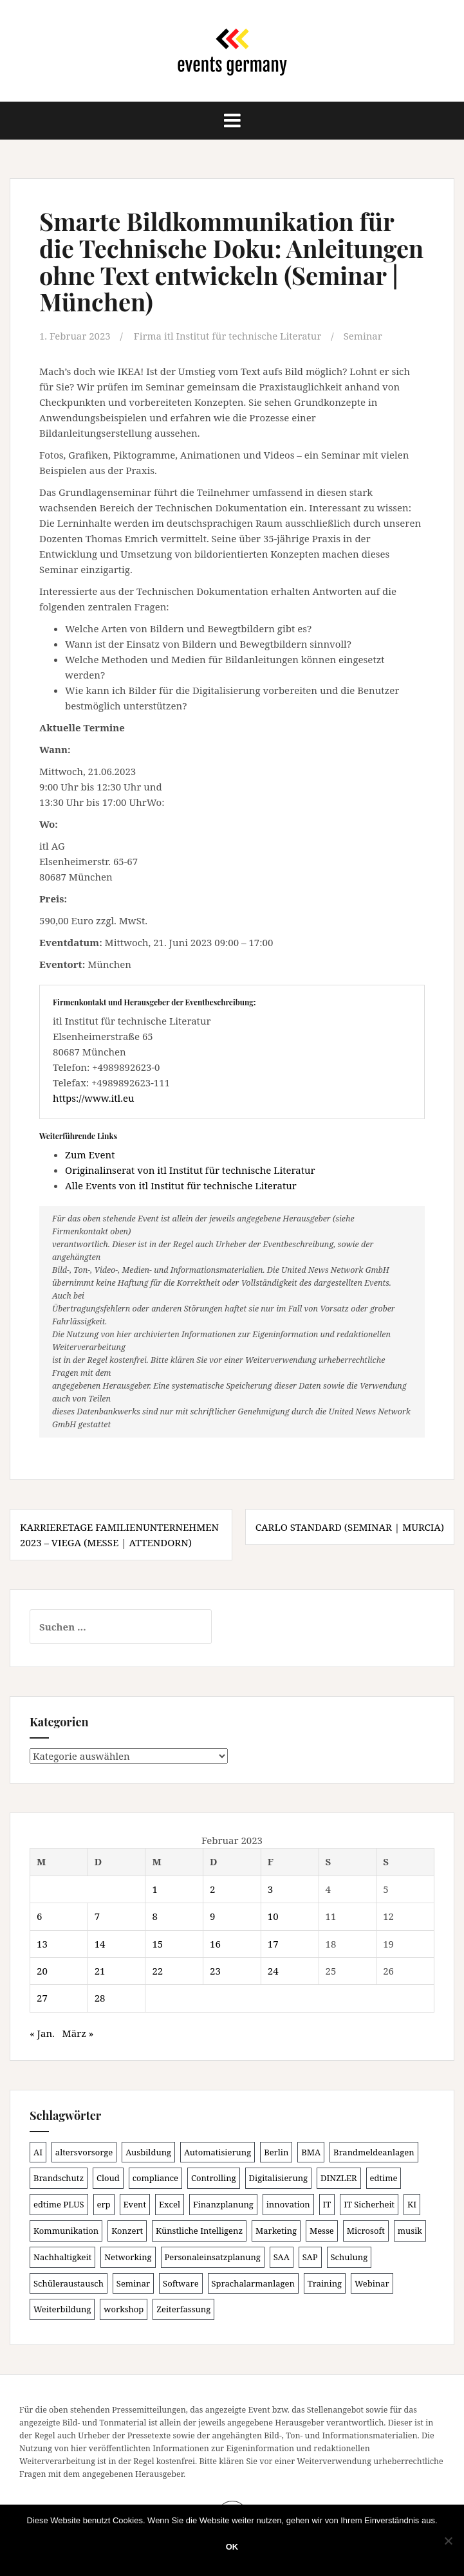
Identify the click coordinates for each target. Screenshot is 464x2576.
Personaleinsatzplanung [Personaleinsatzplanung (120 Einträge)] (213, 2256)
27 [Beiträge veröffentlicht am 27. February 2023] (42, 1997)
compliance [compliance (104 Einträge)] (155, 2177)
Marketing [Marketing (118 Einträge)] (276, 2230)
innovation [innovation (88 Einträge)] (288, 2203)
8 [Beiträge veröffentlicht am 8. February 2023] (154, 1915)
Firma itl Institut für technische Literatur (228, 335)
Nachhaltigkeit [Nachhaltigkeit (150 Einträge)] (62, 2256)
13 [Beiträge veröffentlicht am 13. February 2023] (42, 1943)
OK (232, 2547)
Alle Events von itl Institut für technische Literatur (181, 1185)
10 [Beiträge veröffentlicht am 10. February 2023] (273, 1915)
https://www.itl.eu (94, 1097)
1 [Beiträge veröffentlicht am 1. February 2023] (154, 1888)
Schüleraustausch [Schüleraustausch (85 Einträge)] (68, 2282)
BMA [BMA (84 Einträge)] (310, 2151)
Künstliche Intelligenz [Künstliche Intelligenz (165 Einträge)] (199, 2230)
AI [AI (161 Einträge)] (37, 2151)
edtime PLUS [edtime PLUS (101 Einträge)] (58, 2203)
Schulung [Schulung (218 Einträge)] (349, 2256)
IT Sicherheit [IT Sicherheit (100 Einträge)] (369, 2203)
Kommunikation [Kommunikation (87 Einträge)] (65, 2230)
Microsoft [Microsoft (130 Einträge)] (366, 2230)
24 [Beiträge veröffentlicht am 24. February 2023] (273, 1970)
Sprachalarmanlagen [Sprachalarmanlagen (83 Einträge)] (253, 2282)
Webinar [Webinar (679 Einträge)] (372, 2282)
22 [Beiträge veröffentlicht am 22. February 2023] (157, 1970)
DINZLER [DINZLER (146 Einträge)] (338, 2177)
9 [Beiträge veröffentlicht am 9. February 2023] (212, 1915)
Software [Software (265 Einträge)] (181, 2282)
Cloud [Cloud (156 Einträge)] (108, 2177)
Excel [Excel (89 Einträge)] (169, 2203)
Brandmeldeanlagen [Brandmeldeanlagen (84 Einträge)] (373, 2151)
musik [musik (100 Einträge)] (410, 2230)
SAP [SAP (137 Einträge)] (310, 2256)
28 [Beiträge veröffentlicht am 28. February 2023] (100, 1997)
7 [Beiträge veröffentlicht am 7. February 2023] (97, 1915)
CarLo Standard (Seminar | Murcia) (349, 1527)
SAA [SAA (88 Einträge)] (282, 2256)
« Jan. (42, 2032)
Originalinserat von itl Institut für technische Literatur (190, 1170)
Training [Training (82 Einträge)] (325, 2282)
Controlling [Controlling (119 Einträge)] (213, 2177)
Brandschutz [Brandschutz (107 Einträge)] (58, 2177)
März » (78, 2032)
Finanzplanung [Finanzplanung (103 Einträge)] (223, 2203)
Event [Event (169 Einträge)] (135, 2203)
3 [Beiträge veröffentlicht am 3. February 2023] (270, 1888)
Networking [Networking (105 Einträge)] (127, 2256)
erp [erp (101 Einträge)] (104, 2203)
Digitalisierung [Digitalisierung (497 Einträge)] (278, 2177)
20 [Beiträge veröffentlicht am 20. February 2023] (42, 1970)
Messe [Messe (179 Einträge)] (322, 2230)
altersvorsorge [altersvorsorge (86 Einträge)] (84, 2151)
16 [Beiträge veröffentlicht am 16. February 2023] (215, 1943)
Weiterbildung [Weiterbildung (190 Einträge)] (62, 2308)
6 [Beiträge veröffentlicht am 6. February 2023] (39, 1915)
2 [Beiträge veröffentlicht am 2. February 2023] (212, 1888)
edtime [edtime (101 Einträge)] (384, 2177)
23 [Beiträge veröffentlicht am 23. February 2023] (215, 1970)
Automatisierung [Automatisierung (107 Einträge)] (217, 2151)
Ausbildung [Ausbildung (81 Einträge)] (148, 2151)
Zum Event (90, 1154)
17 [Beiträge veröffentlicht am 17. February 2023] (273, 1943)
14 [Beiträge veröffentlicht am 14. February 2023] (100, 1943)
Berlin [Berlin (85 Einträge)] (276, 2151)
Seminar (363, 335)
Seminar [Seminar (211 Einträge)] (133, 2282)
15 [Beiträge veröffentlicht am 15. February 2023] (157, 1943)
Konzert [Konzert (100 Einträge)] (127, 2230)
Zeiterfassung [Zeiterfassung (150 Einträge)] (183, 2308)
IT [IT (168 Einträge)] (327, 2203)
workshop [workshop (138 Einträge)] (124, 2308)
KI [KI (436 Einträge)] (411, 2203)
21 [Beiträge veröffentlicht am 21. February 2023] (100, 1970)
